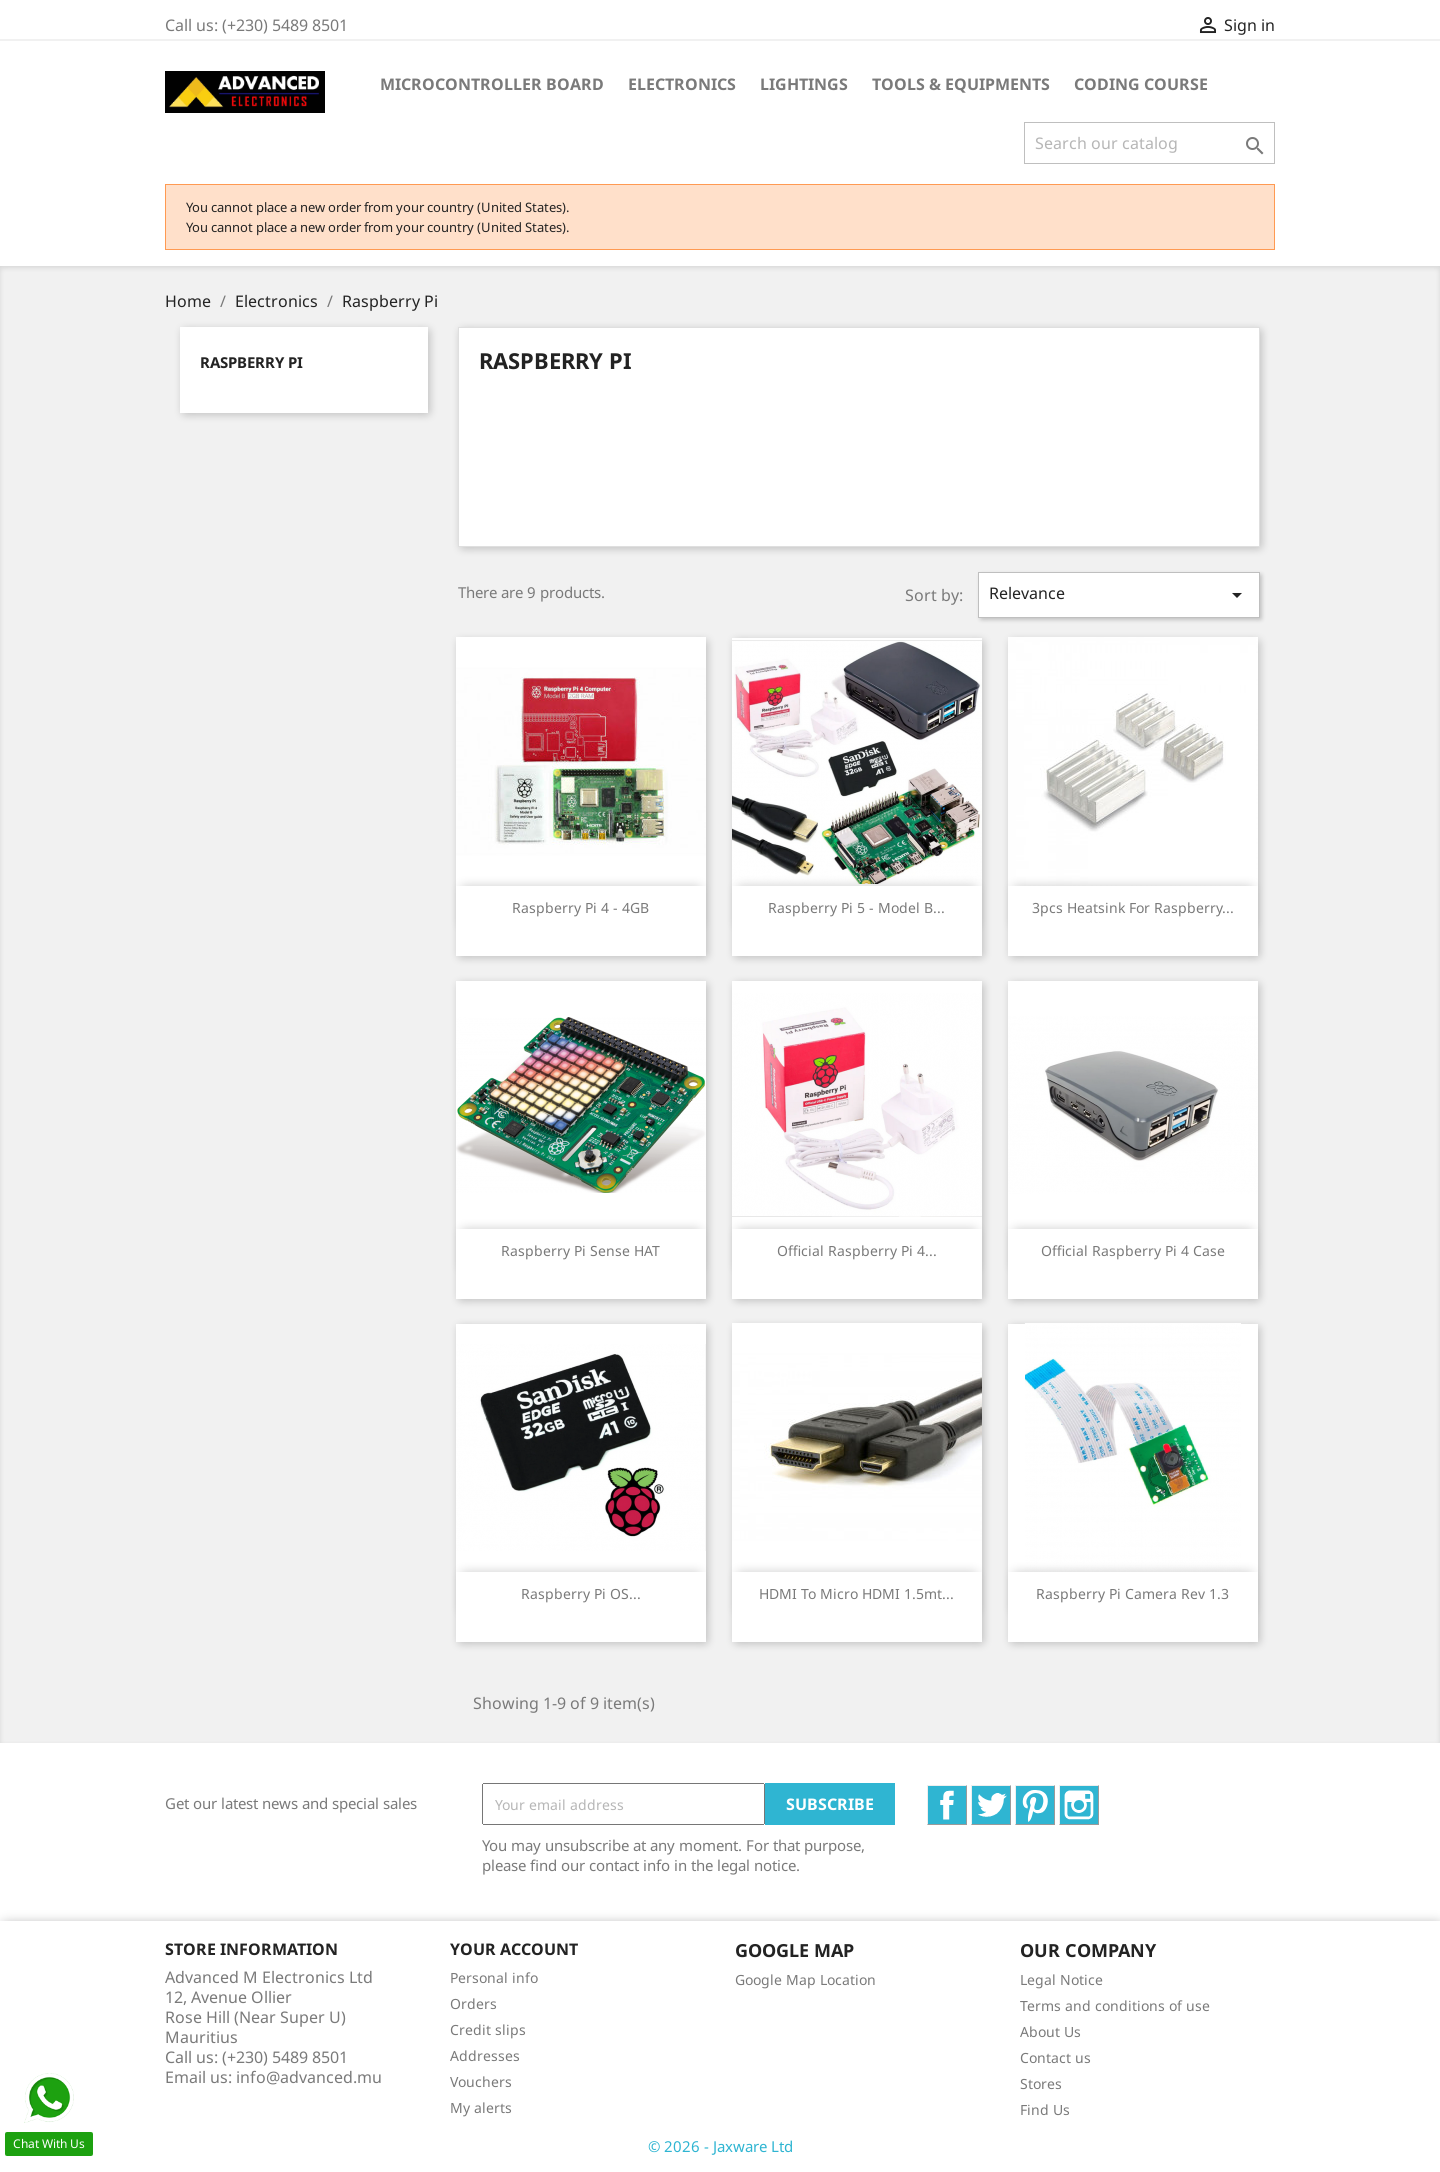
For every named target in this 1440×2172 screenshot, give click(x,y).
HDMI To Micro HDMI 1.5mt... (856, 1593)
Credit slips (488, 2029)
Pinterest (1054, 1796)
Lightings (804, 84)
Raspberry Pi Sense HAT (580, 1250)
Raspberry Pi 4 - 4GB (580, 907)
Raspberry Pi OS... (581, 1593)
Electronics (682, 84)
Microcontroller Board (492, 84)
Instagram (1098, 1796)
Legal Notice (1061, 1979)
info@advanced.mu (309, 2077)
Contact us (1055, 2057)
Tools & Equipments (961, 84)
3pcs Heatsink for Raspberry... (1133, 907)
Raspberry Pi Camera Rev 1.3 (1132, 1593)
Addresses (485, 2055)
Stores (1041, 2083)
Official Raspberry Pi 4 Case (1133, 1250)
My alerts (481, 2107)
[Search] (1149, 143)
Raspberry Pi (251, 362)
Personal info (494, 1977)
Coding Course (1141, 84)
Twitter (1010, 1796)
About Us (1050, 2031)
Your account (514, 1949)
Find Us (1045, 2109)
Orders (473, 2003)
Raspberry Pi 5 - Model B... (856, 907)
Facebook (966, 1796)
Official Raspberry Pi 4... (857, 1250)
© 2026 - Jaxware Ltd (720, 2146)
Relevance (1119, 594)
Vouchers (481, 2081)
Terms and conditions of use (1115, 2005)
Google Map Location (805, 1979)
